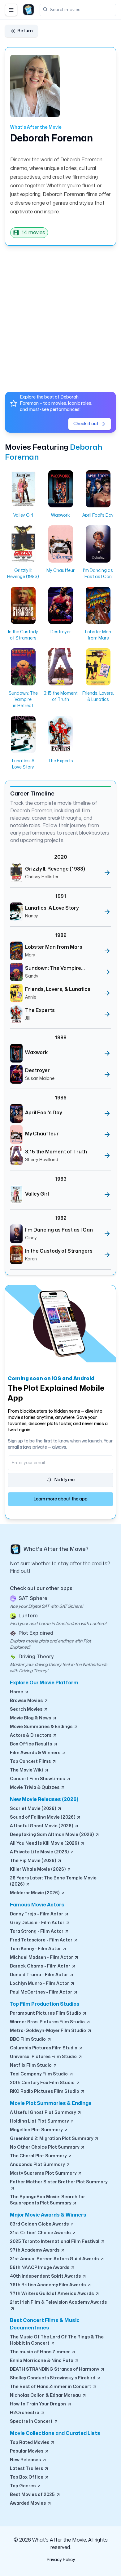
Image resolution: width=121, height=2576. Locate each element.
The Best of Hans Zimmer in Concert (53, 2386)
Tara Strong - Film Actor (39, 1931)
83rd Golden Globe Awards (42, 2224)
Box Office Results (34, 1744)
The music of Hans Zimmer (43, 2352)
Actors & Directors (33, 1735)
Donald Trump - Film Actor (42, 1974)
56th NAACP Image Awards (42, 2267)
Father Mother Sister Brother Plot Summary (58, 2185)
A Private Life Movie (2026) (42, 1852)
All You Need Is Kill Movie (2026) (47, 1843)
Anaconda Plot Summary (40, 2164)
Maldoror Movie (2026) (37, 1893)
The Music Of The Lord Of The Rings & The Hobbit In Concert (57, 2340)
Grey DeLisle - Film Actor (40, 1922)
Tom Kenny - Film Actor (38, 1948)
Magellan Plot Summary (39, 2130)
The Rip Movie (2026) (36, 1860)
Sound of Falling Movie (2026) (45, 1817)
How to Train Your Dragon (41, 2404)
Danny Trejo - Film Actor (39, 1914)
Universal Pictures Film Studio (46, 2056)
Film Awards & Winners (38, 1752)
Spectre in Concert (34, 2421)
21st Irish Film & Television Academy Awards (58, 2305)
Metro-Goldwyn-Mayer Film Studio (51, 2030)
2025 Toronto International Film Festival (57, 2241)
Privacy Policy (60, 2560)
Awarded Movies (31, 2503)
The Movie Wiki (29, 1770)
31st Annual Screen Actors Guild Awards (57, 2259)
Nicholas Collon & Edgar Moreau (48, 2395)
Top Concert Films (33, 1761)
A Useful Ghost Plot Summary (46, 2112)
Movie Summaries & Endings (44, 1726)
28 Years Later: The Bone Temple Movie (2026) (53, 1881)
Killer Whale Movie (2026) (40, 1869)
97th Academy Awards (37, 2250)
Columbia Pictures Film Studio (46, 2048)
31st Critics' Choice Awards (43, 2233)
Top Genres (25, 2486)
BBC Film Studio (31, 2039)
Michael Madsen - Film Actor (44, 1957)
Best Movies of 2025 (35, 2494)
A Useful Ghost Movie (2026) (44, 1826)
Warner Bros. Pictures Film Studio (50, 2022)
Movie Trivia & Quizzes (37, 1787)
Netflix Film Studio (34, 2065)
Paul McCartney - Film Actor (44, 1992)
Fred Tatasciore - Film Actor (44, 1940)
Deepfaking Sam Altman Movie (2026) (55, 1834)
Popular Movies (29, 2451)
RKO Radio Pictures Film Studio (47, 2091)
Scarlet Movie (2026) (36, 1808)
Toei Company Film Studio (42, 2074)
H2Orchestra (27, 2412)
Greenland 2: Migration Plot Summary (54, 2138)
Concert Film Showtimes (40, 1778)
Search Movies (29, 1709)
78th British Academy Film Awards (51, 2285)
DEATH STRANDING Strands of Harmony (57, 2369)
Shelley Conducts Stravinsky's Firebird (55, 2378)
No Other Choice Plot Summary (47, 2147)
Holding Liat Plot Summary (42, 2121)
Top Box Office (29, 2477)
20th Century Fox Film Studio (45, 2082)
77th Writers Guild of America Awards (55, 2293)
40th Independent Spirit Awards (48, 2276)
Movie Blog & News (33, 1718)
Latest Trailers (29, 2468)
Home (19, 1692)
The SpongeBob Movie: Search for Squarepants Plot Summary (47, 2200)
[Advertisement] (60, 316)
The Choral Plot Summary (41, 2156)
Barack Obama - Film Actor (43, 1966)
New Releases (28, 2460)
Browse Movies (29, 1700)
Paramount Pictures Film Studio (48, 2013)
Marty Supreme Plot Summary (46, 2173)
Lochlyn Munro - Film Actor (42, 1983)
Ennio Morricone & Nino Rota (44, 2360)
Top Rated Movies (32, 2442)
